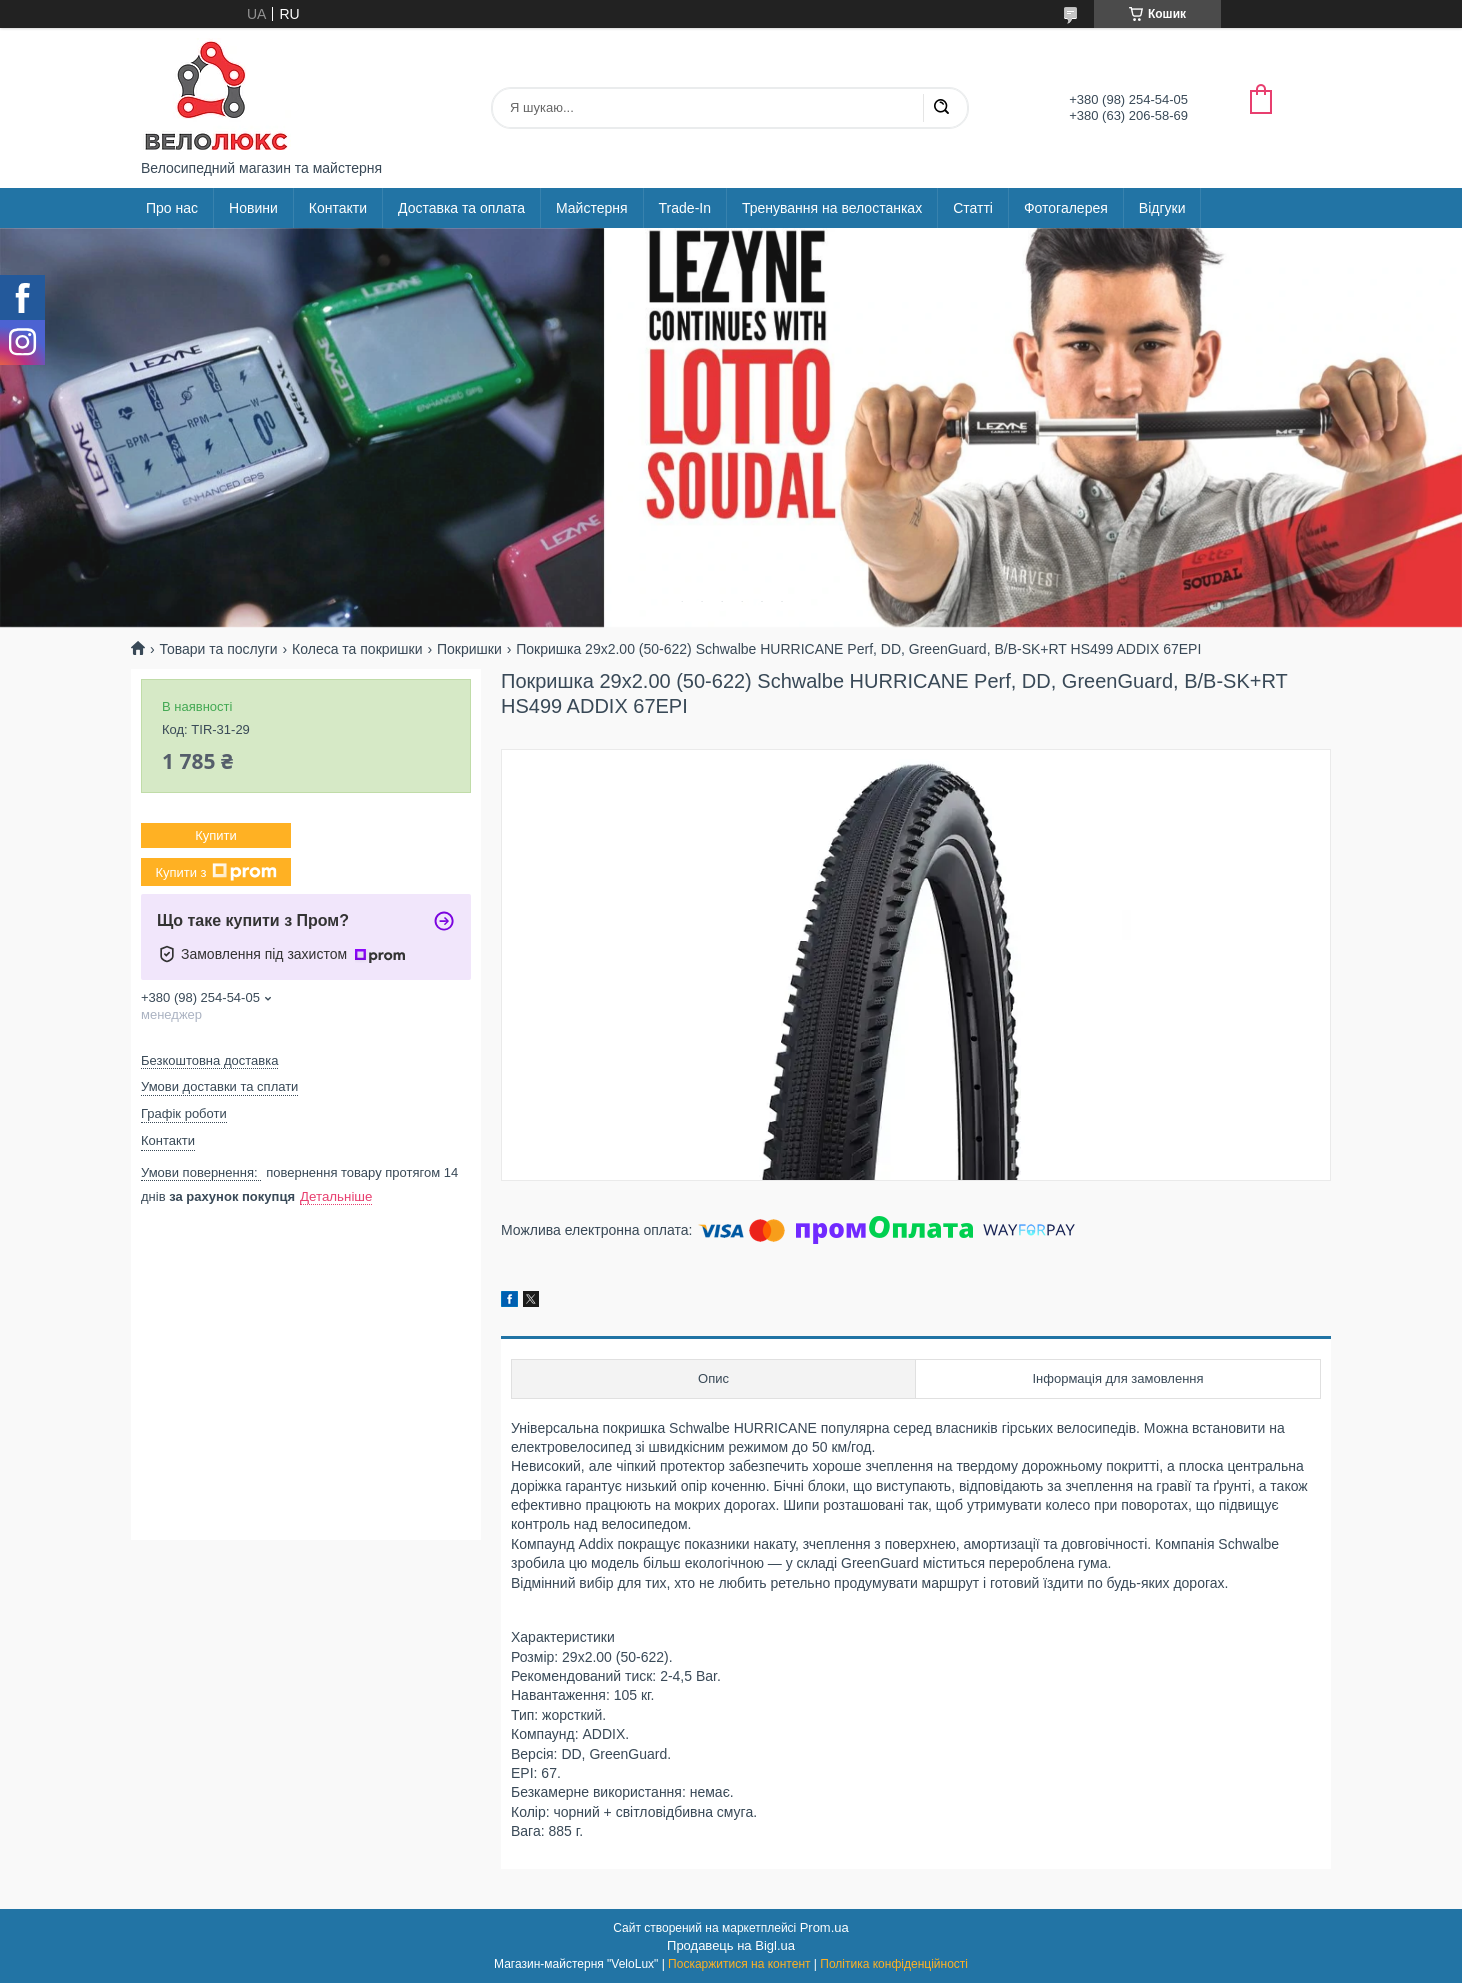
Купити (216, 835)
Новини (253, 208)
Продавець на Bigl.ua (731, 1945)
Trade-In (685, 208)
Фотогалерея (1066, 208)
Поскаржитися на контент (739, 1964)
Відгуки (1162, 208)
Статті (973, 208)
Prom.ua (824, 1927)
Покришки (469, 649)
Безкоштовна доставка (209, 1060)
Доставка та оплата (461, 208)
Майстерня (592, 208)
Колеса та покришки (357, 649)
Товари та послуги (218, 649)
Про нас (172, 208)
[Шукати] (941, 108)
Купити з (215, 872)
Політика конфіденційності (894, 1964)
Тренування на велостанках (832, 208)
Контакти (338, 208)
